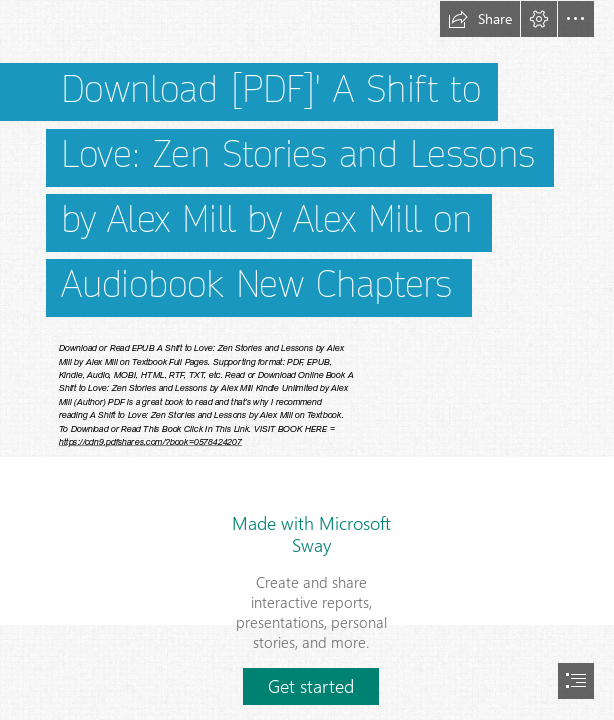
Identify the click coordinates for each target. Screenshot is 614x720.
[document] (307, 360)
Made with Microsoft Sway (311, 534)
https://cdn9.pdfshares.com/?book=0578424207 (150, 442)
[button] (480, 19)
